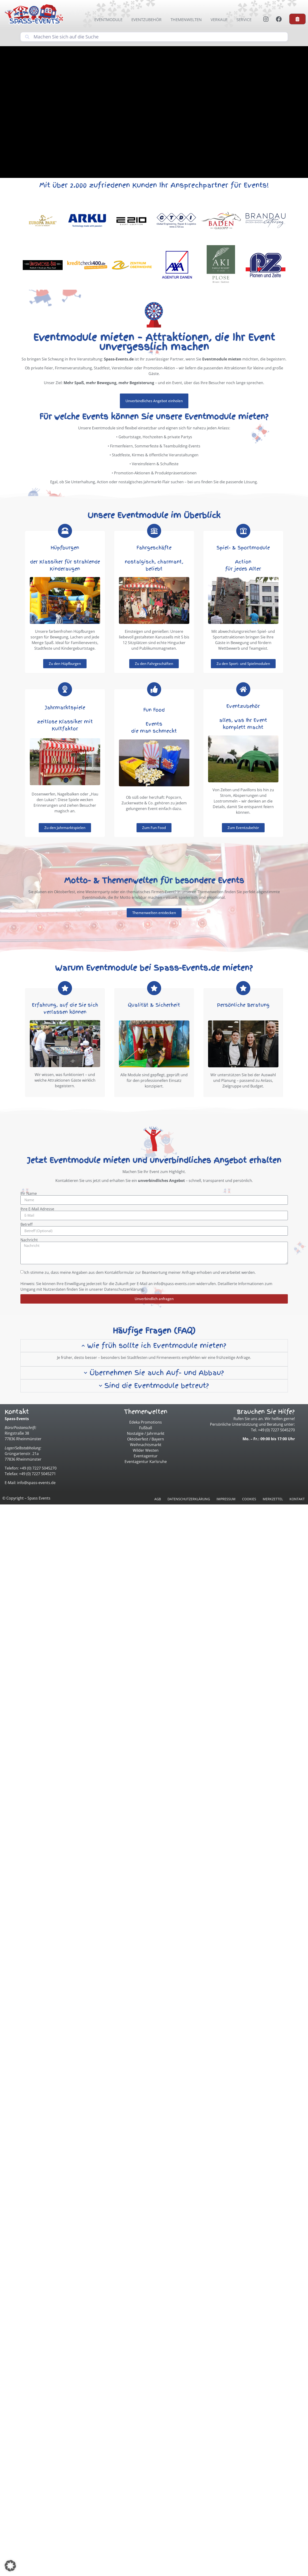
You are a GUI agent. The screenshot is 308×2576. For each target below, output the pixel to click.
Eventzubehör (147, 19)
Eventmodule (109, 19)
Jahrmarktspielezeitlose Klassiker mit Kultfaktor (65, 718)
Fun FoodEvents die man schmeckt (154, 720)
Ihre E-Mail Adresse (37, 1209)
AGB (157, 1499)
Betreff (26, 1224)
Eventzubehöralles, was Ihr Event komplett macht (243, 717)
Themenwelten (187, 19)
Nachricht (29, 1240)
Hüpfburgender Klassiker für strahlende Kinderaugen (65, 558)
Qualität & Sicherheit (154, 1005)
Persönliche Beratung (243, 1005)
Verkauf (220, 19)
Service (245, 19)
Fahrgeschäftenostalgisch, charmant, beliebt (154, 558)
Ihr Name (28, 1193)
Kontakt (297, 1499)
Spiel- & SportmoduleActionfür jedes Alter (243, 558)
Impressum (226, 1499)
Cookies (249, 1499)
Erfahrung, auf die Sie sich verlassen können (65, 1008)
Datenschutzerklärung (188, 1499)
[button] (10, 2565)
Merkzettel (273, 1499)
